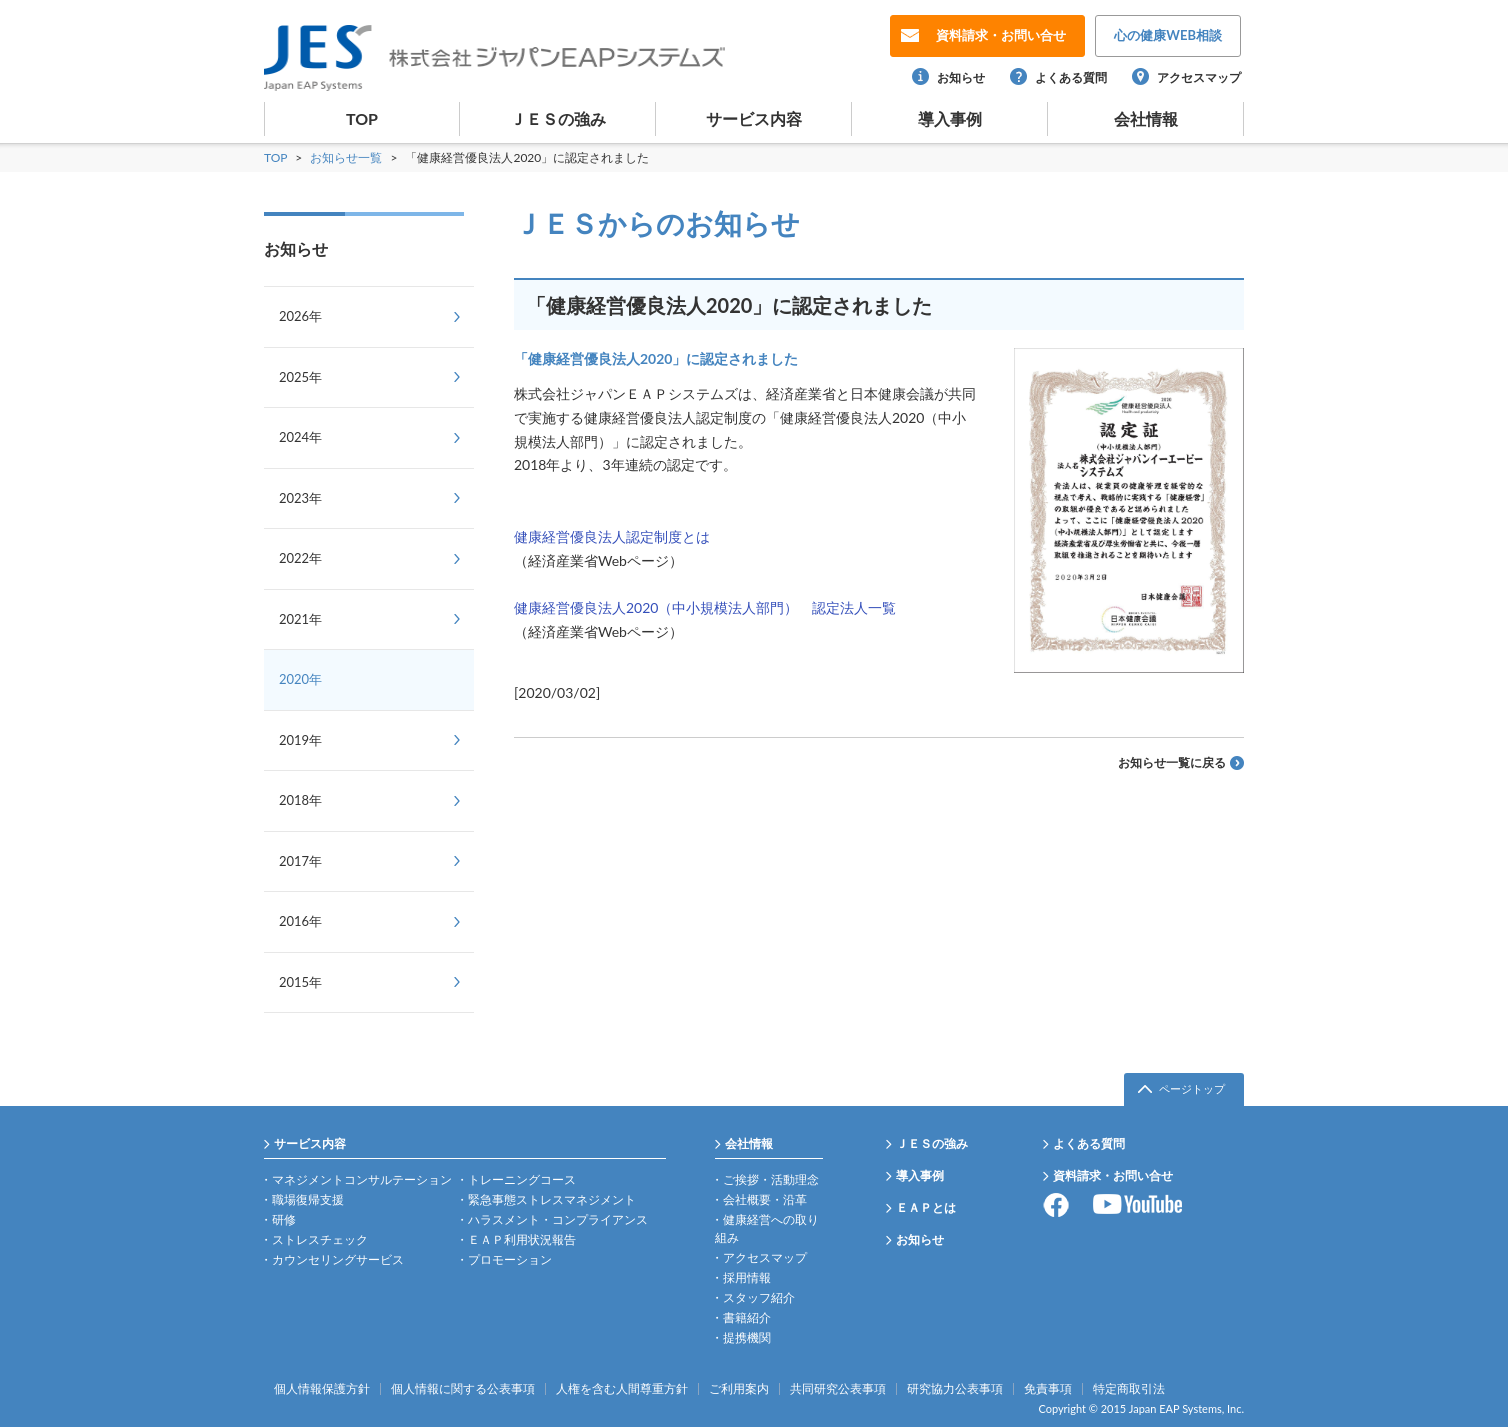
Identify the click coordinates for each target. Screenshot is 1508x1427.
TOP (362, 118)
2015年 (300, 982)
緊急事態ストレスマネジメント (552, 1199)
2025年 (300, 377)
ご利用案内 (739, 1389)
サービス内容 (754, 118)
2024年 (300, 437)
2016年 (300, 921)
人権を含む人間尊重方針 (622, 1389)
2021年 (300, 619)
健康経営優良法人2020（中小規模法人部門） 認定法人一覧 (705, 607)
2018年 (300, 800)
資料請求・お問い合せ (1113, 1175)
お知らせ (961, 77)
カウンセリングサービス (338, 1259)
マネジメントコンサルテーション (362, 1179)
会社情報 (1146, 118)
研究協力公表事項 (955, 1389)
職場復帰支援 (308, 1199)
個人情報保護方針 (322, 1389)
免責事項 (1048, 1389)
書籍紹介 (747, 1317)
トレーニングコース (522, 1179)
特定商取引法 (1129, 1389)
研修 (284, 1219)
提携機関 (747, 1337)
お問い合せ (1001, 35)
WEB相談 (1168, 35)
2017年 (300, 861)
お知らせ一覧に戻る (1172, 762)
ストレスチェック (320, 1239)
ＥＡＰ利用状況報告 (522, 1239)
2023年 (300, 498)
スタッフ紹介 (759, 1297)
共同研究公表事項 (838, 1389)
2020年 (300, 679)
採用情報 (747, 1277)
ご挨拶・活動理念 (771, 1179)
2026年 (300, 316)
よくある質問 (1071, 77)
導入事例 (950, 118)
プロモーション (510, 1259)
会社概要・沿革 (765, 1199)
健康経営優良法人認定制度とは (612, 536)
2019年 (300, 740)
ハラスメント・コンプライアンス (558, 1219)
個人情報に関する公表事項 (463, 1389)
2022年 (300, 558)
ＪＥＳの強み (558, 118)
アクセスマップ (1199, 77)
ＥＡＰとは (926, 1207)
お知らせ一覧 (347, 157)
